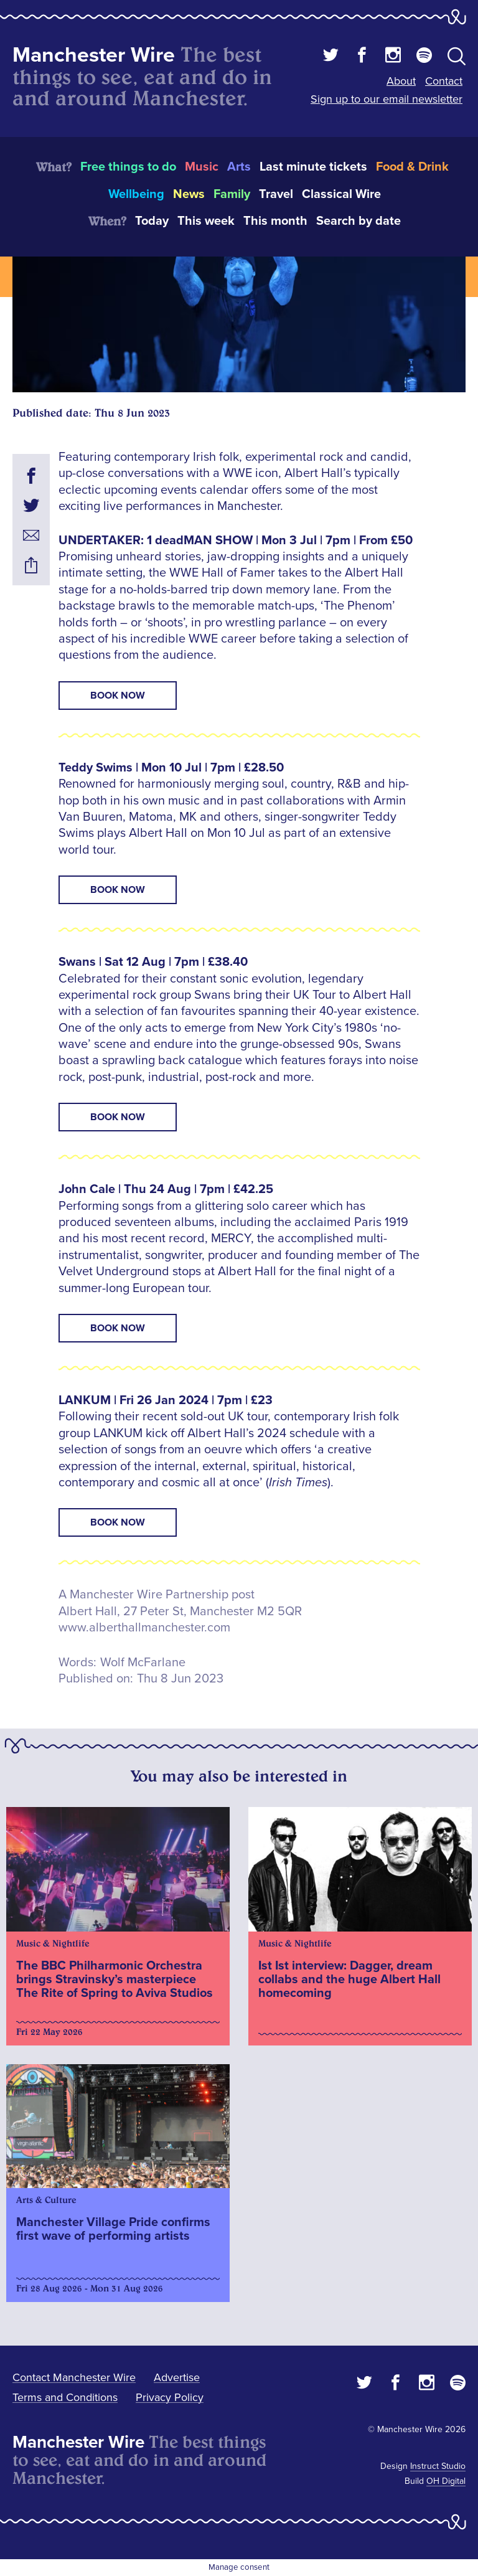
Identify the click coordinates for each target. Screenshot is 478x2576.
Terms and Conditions (65, 2397)
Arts (239, 166)
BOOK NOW (117, 695)
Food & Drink (412, 166)
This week (206, 221)
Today (152, 221)
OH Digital (446, 2481)
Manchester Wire (93, 55)
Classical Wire (341, 194)
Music (201, 166)
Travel (276, 194)
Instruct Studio (438, 2466)
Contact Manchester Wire (74, 2377)
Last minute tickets (313, 166)
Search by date (358, 221)
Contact (443, 81)
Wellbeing (136, 194)
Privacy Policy (170, 2397)
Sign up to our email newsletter (386, 99)
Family (231, 194)
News (189, 194)
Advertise (177, 2377)
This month (275, 221)
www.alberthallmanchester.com (144, 1627)
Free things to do (128, 166)
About (401, 81)
